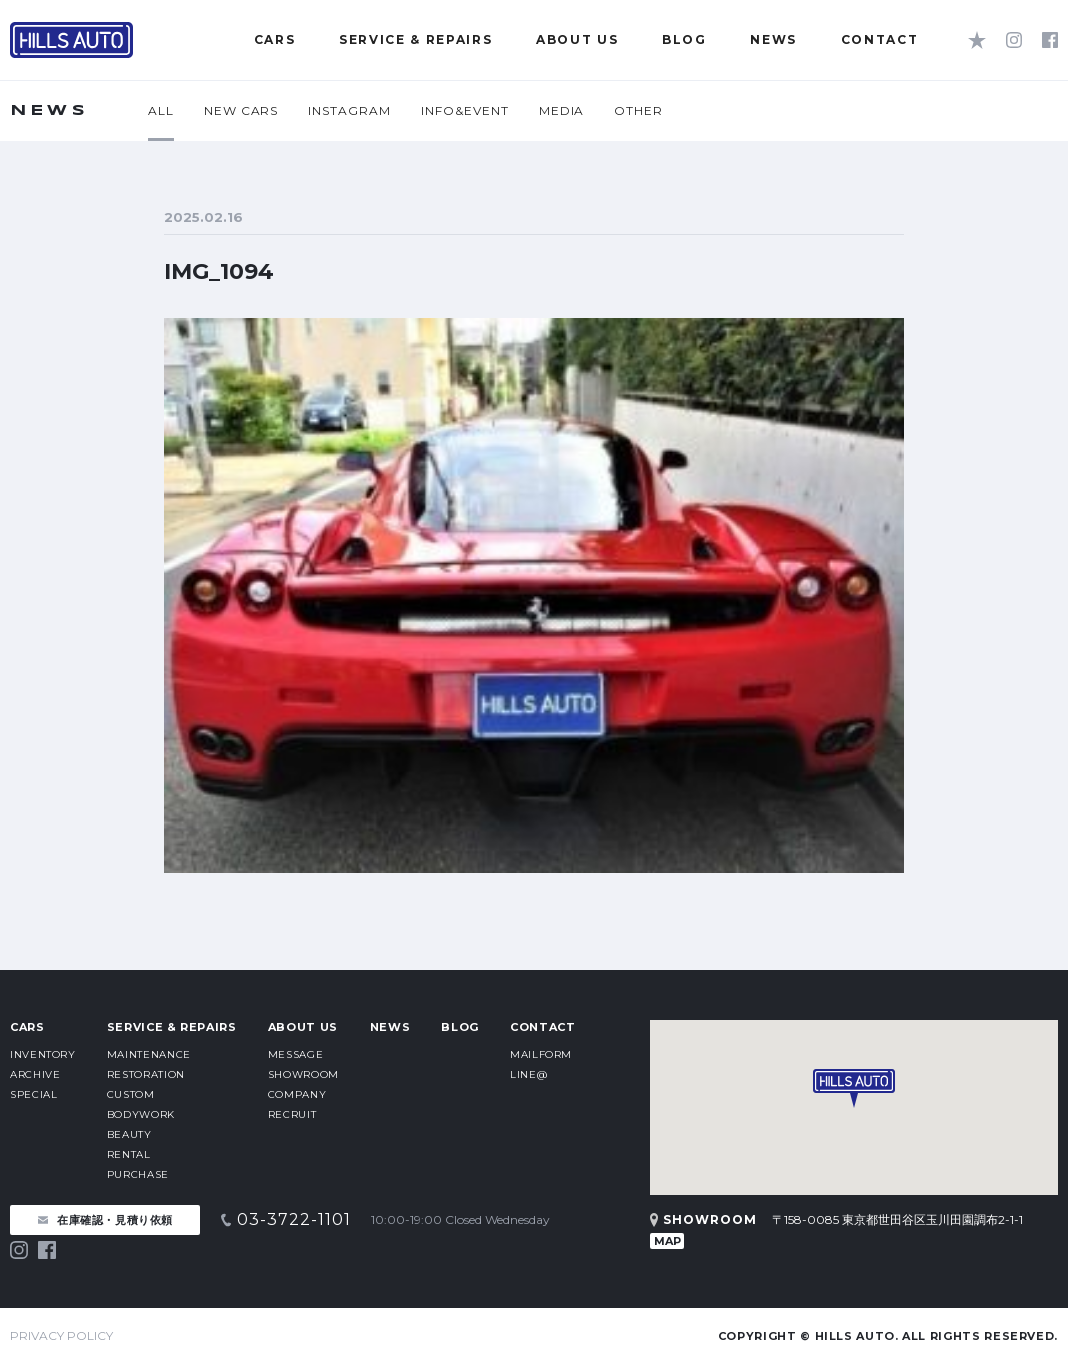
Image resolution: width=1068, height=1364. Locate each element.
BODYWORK (141, 1114)
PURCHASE (138, 1174)
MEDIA (562, 110)
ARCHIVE (35, 1074)
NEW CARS (241, 110)
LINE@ (528, 1074)
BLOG (460, 1027)
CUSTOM (131, 1094)
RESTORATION (146, 1074)
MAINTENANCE (149, 1054)
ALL (161, 110)
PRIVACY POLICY (61, 1335)
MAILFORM (541, 1054)
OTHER (638, 110)
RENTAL (129, 1154)
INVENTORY (43, 1054)
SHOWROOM (303, 1074)
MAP (667, 1241)
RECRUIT (292, 1114)
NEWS (390, 1027)
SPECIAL (33, 1094)
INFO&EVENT (465, 110)
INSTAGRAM (349, 110)
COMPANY (297, 1094)
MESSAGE (295, 1054)
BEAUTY (129, 1134)
